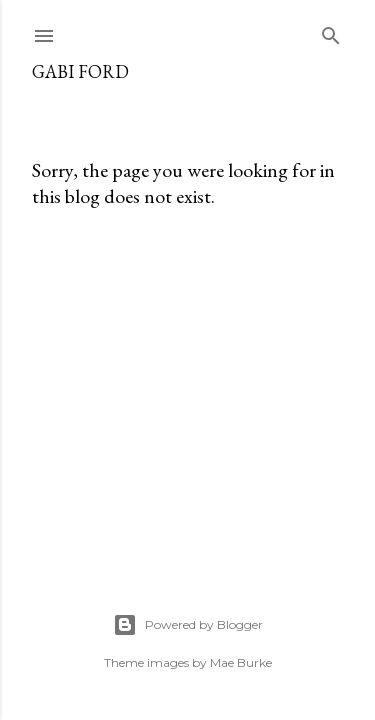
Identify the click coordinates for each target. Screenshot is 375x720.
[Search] (331, 31)
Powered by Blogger (188, 625)
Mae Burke (241, 662)
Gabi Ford (80, 71)
